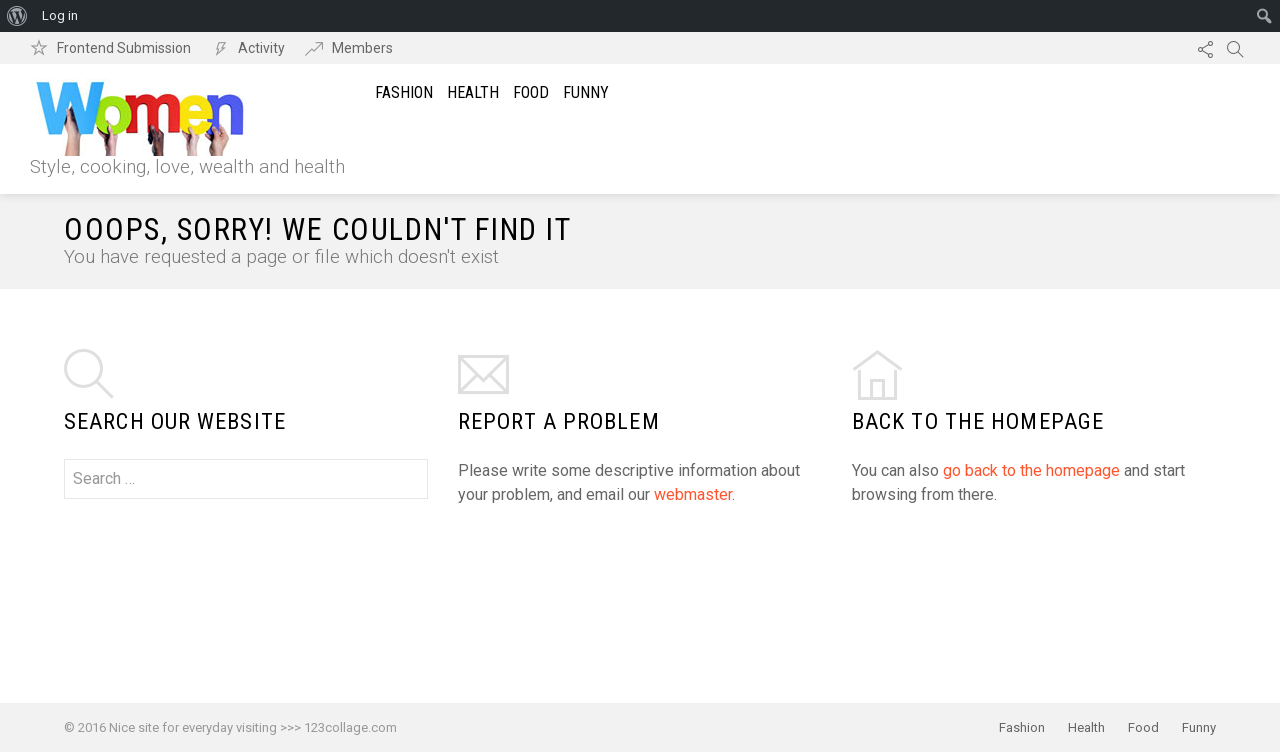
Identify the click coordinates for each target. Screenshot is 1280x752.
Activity (261, 48)
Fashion (404, 92)
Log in (60, 15)
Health (473, 92)
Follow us (1205, 48)
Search (1235, 48)
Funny (586, 92)
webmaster (693, 494)
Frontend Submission (124, 48)
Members (362, 48)
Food (531, 92)
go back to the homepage (1031, 470)
